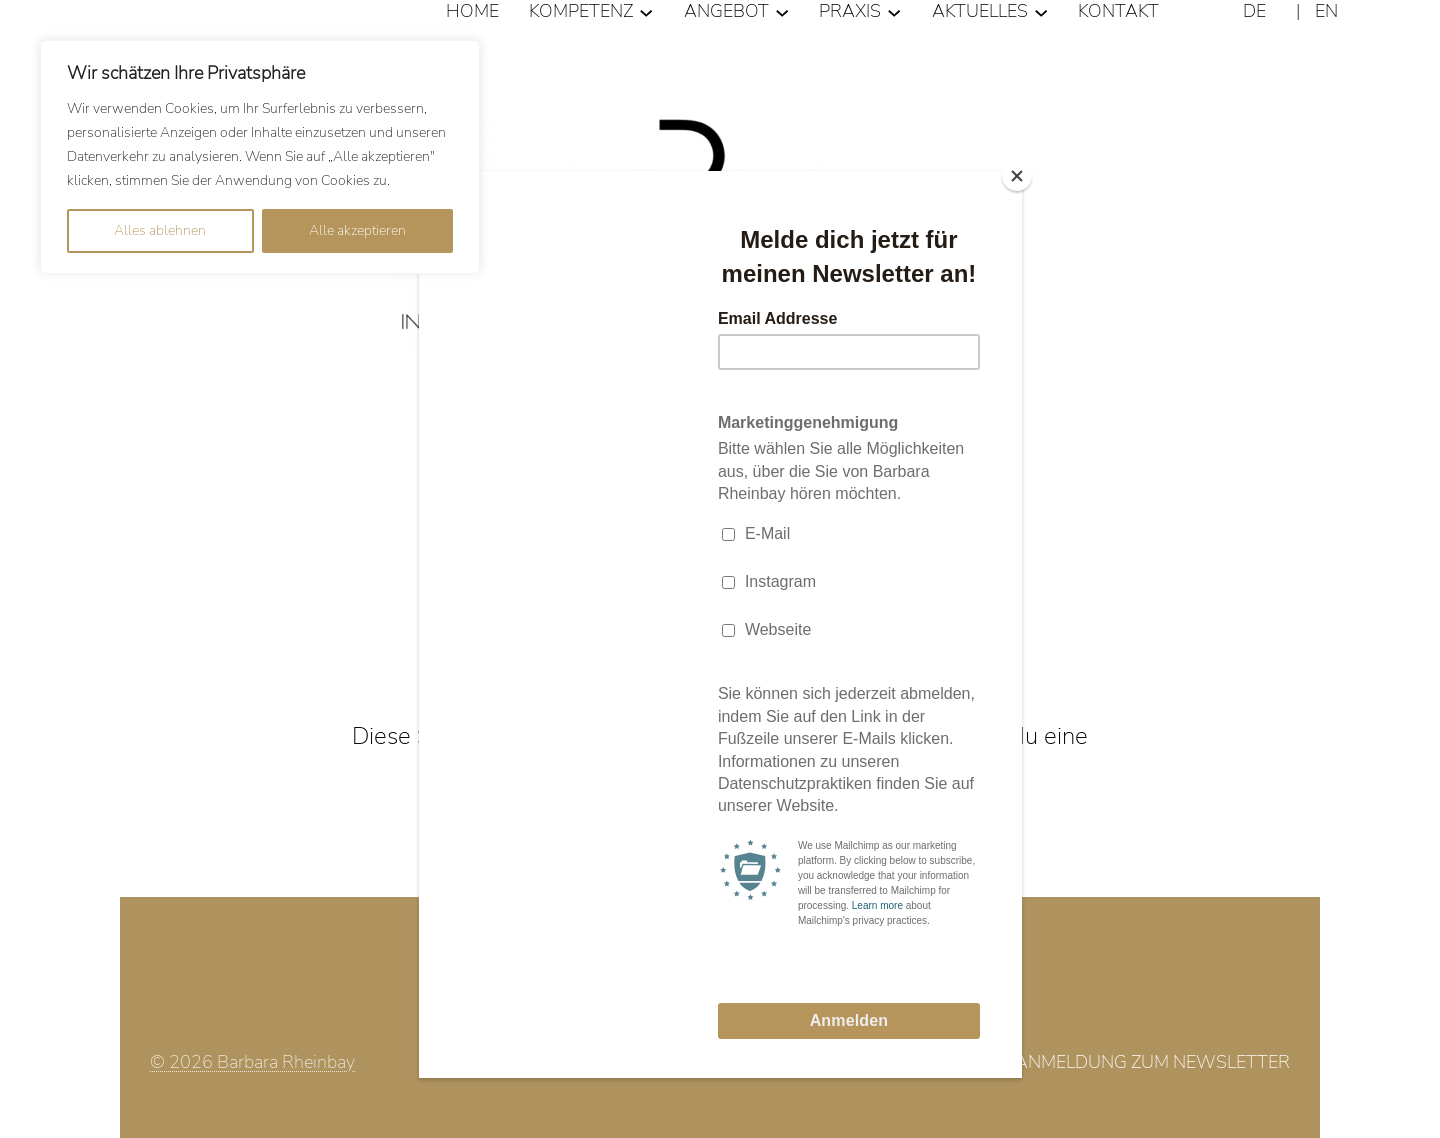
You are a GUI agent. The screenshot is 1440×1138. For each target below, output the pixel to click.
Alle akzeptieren (357, 230)
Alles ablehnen (160, 230)
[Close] (1017, 176)
